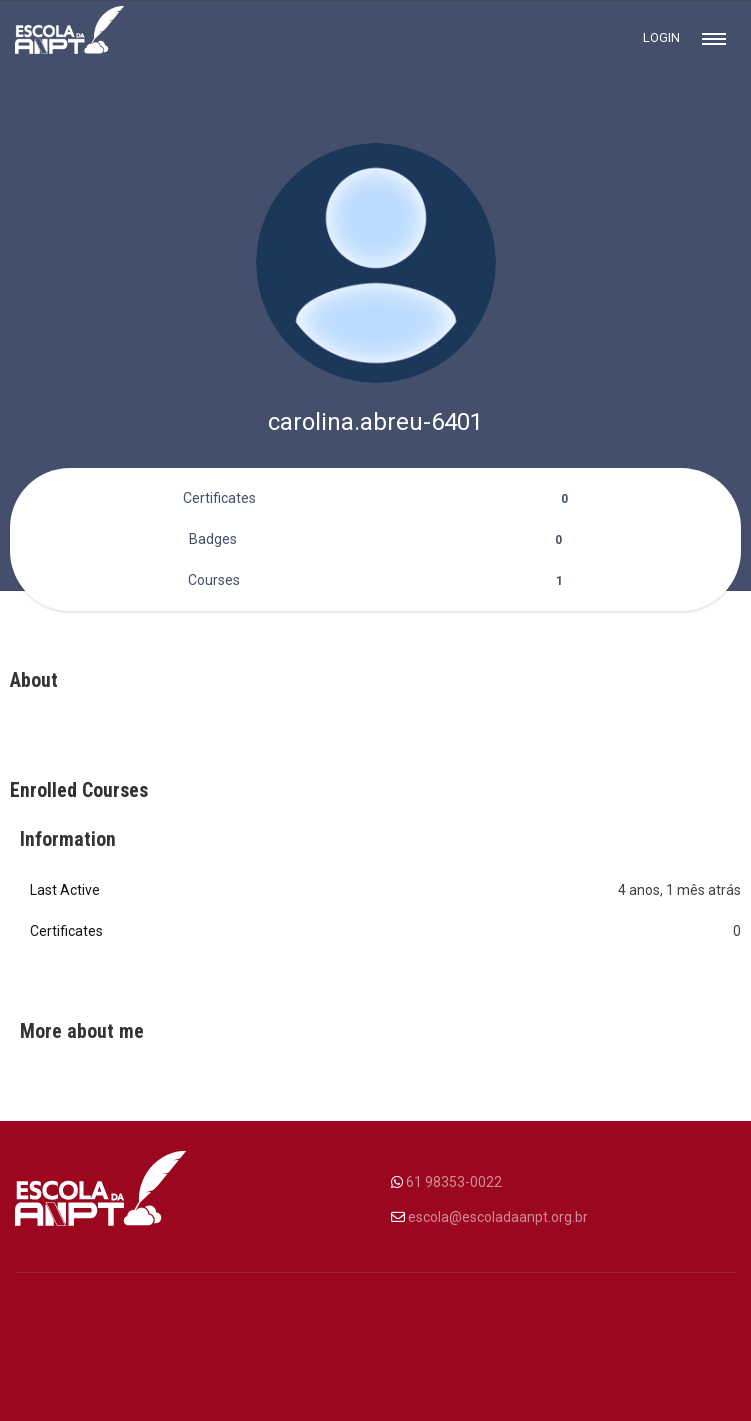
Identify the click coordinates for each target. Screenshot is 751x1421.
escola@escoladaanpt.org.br (498, 1217)
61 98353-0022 (454, 1182)
